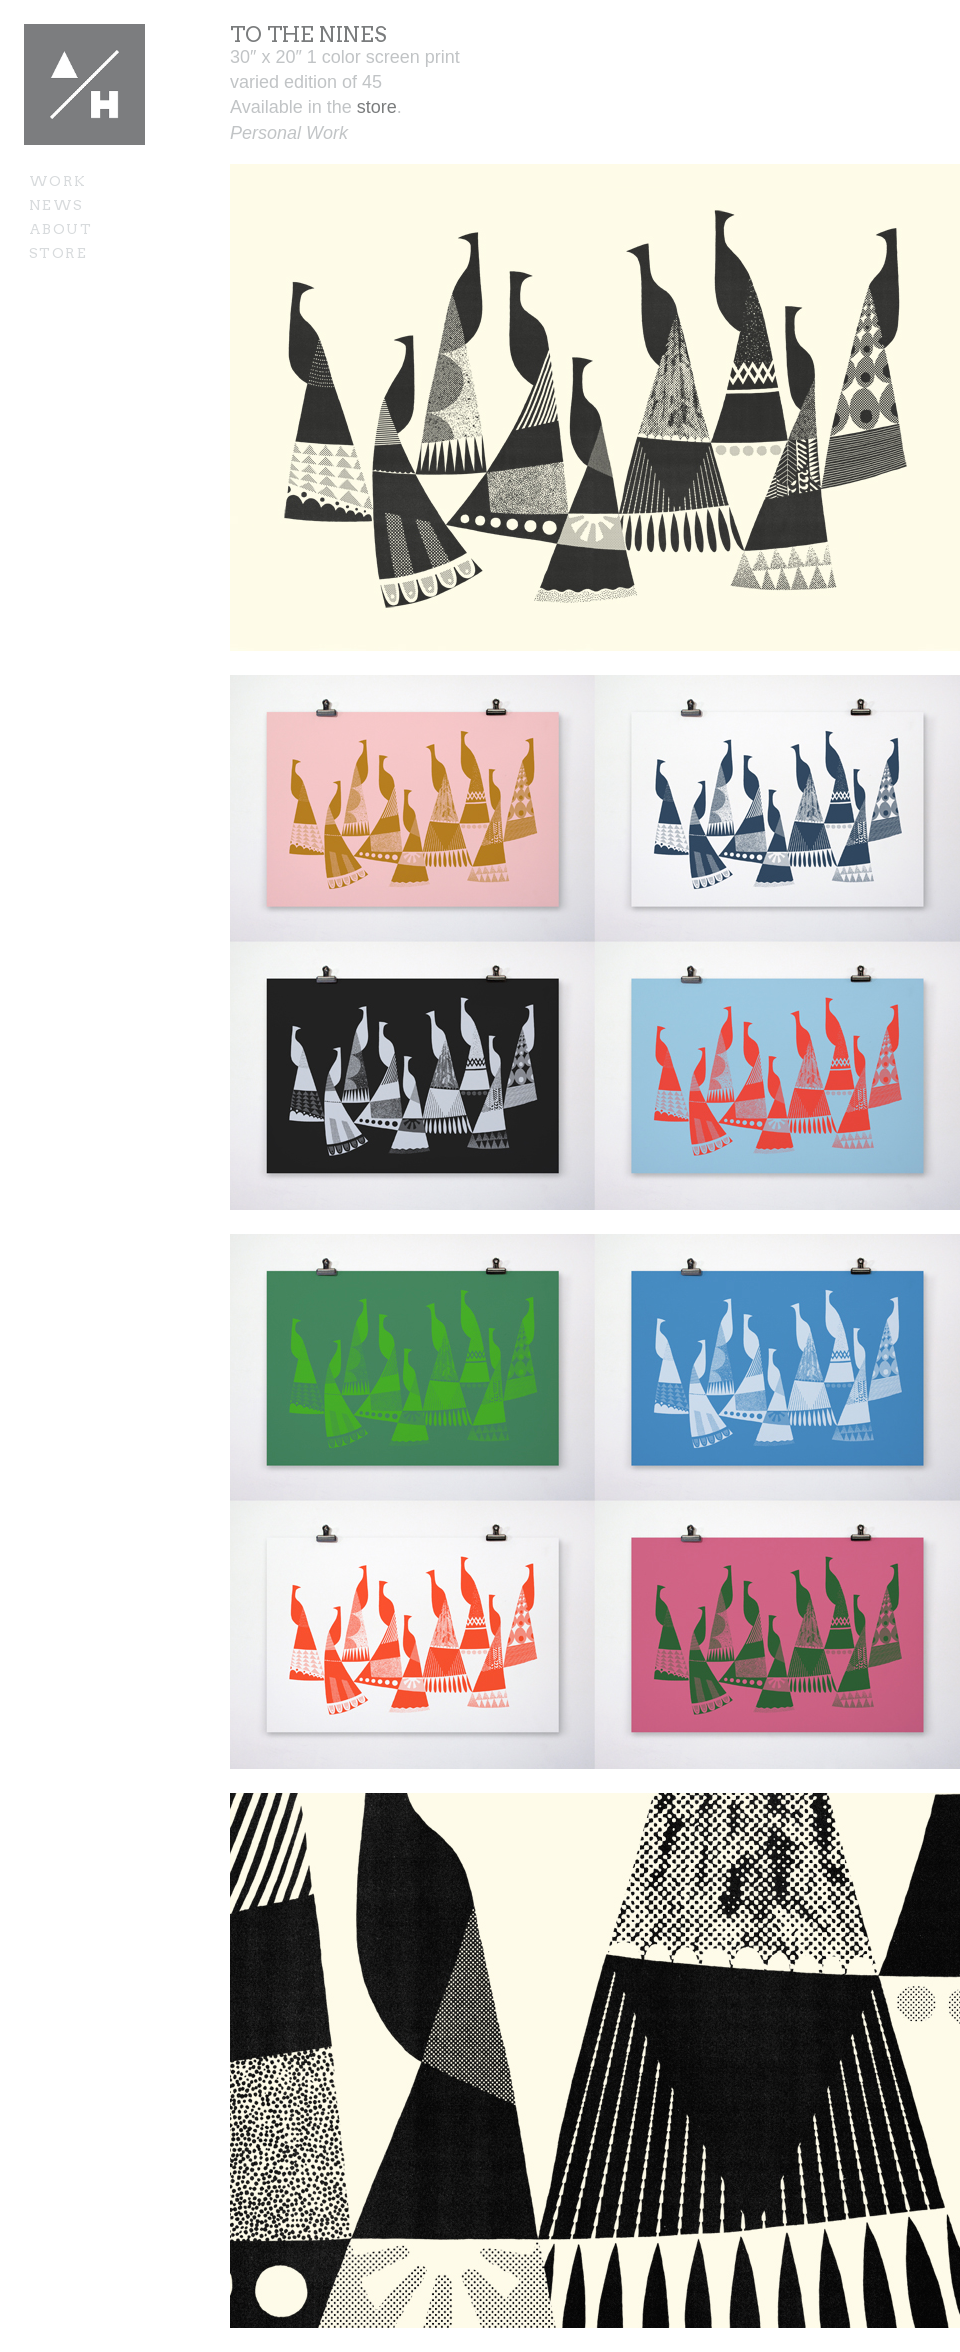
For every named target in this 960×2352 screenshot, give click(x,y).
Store (58, 253)
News (56, 205)
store (377, 107)
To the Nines (308, 34)
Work (58, 181)
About (60, 229)
